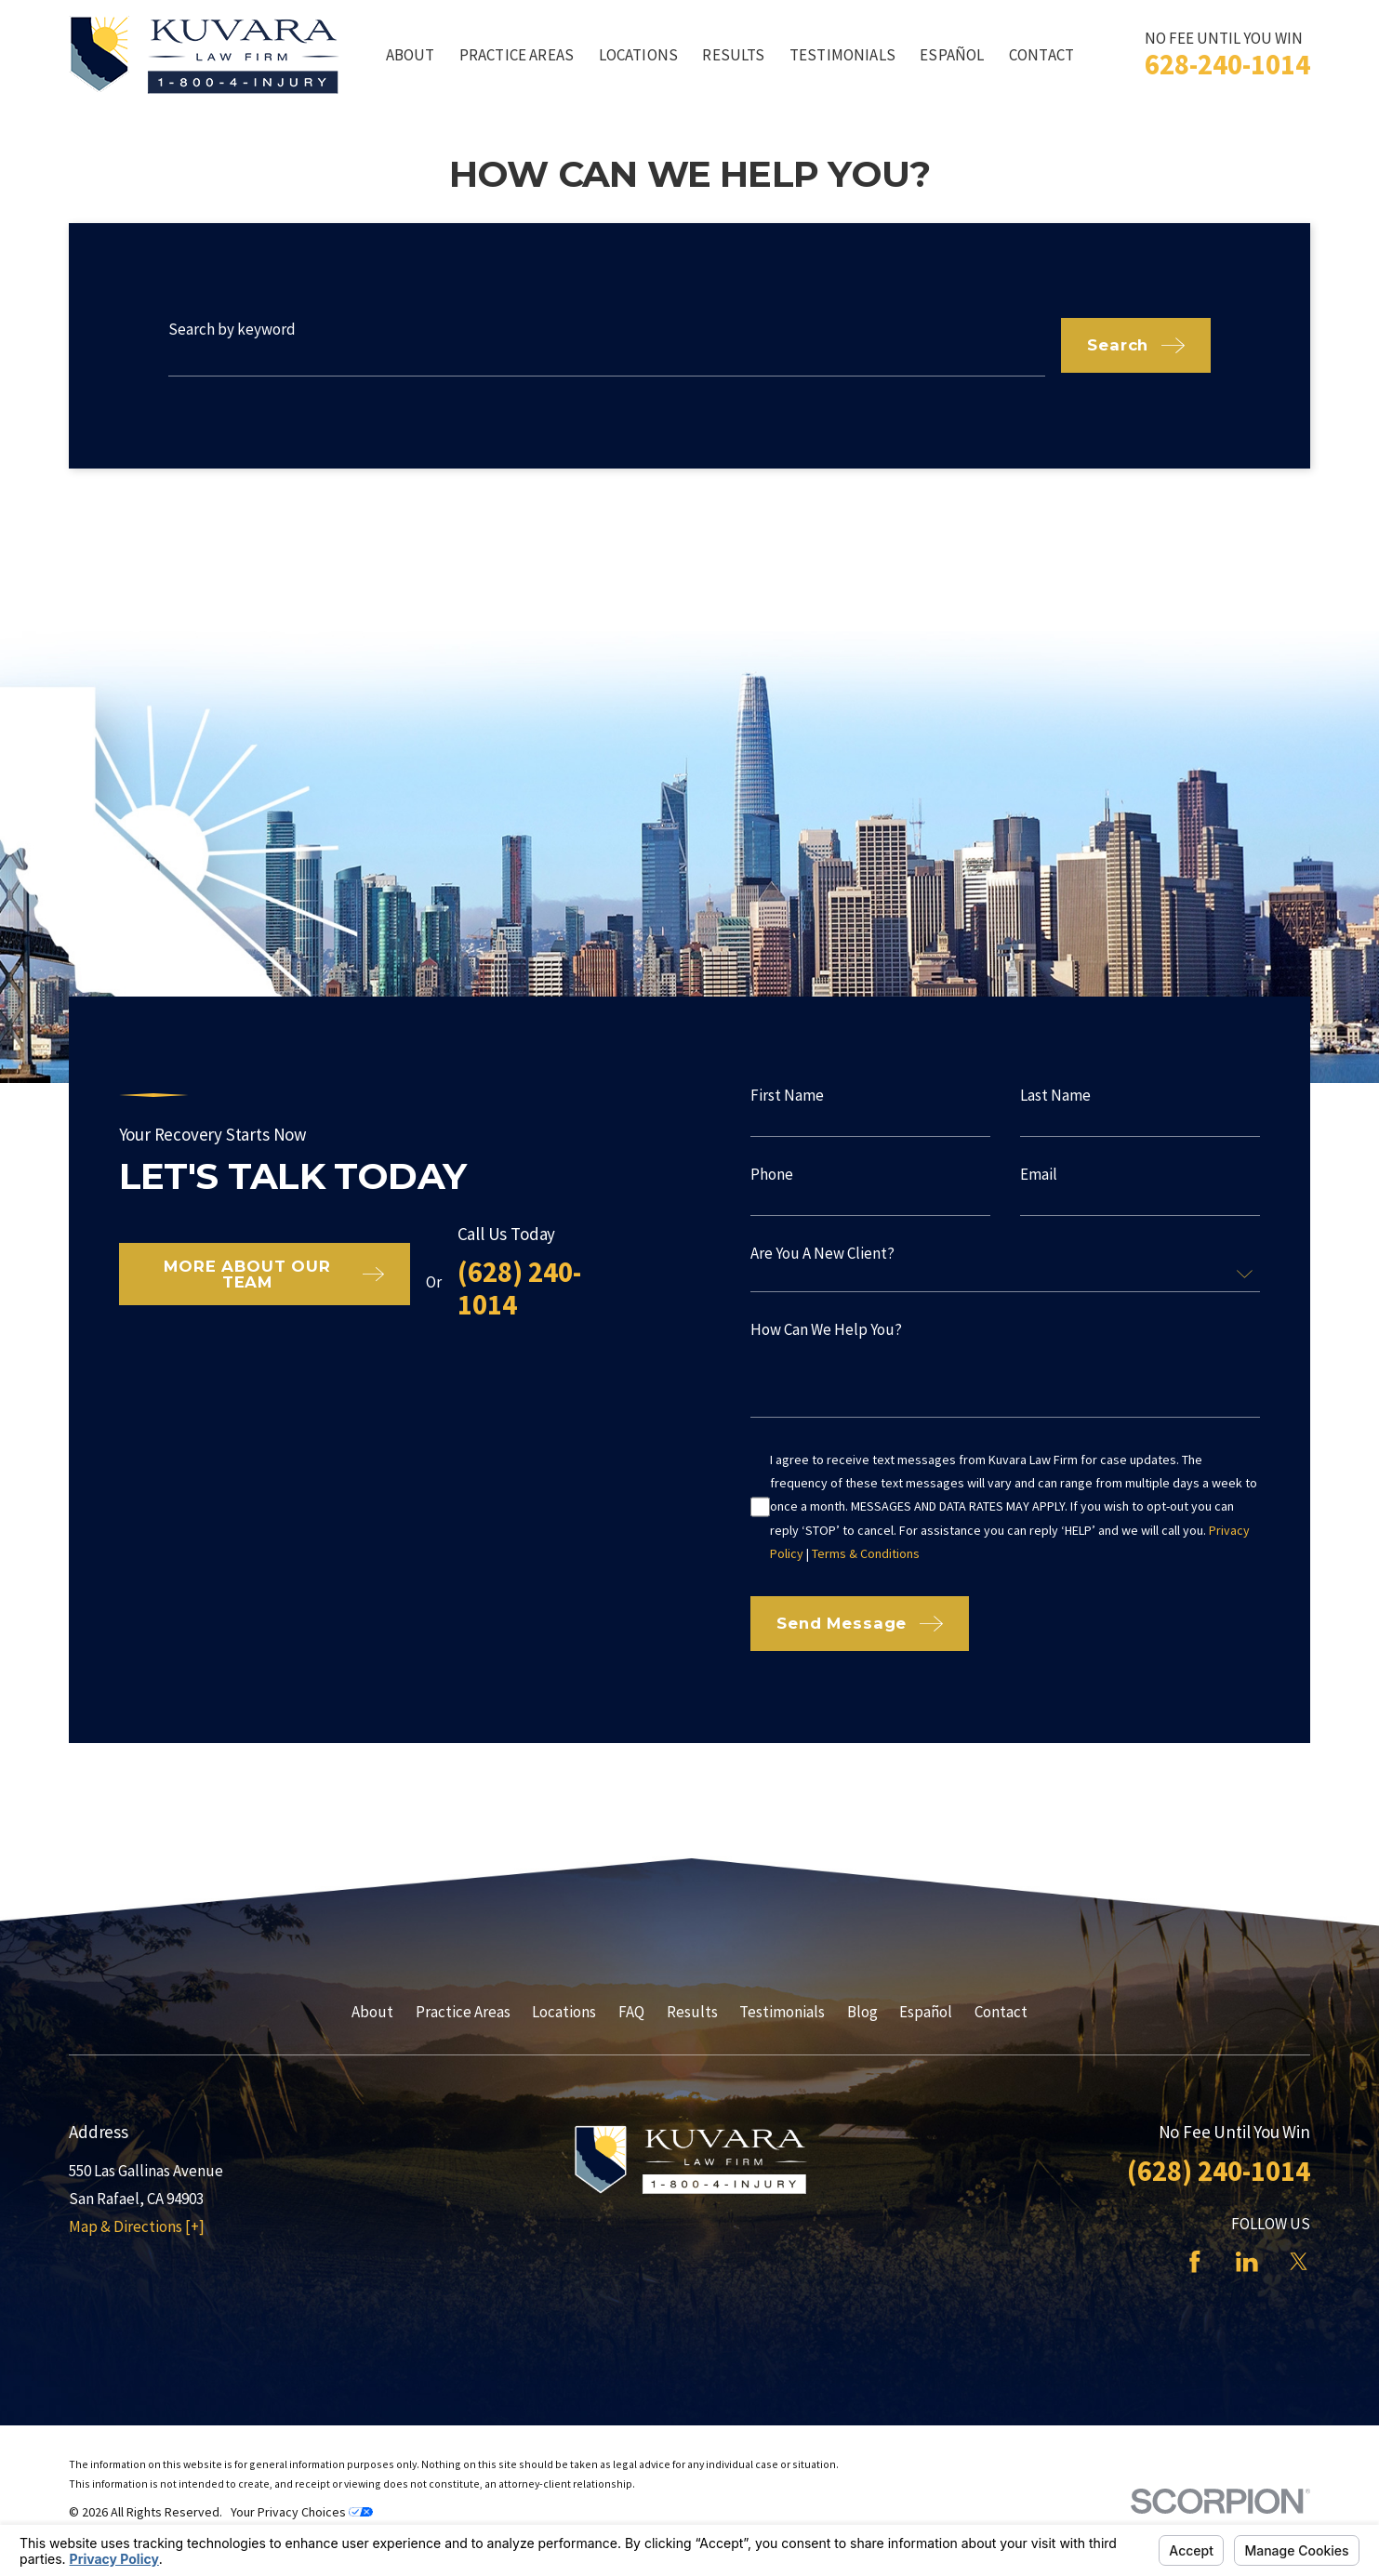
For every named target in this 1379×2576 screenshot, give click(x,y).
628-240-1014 (1227, 64)
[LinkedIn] (1247, 2262)
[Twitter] (1299, 2262)
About (372, 2011)
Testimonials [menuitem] (842, 55)
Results (692, 2011)
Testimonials (782, 2011)
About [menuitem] (410, 55)
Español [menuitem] (952, 55)
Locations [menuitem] (639, 55)
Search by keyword (232, 329)
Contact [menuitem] (1041, 55)
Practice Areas (463, 2011)
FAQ (631, 2011)
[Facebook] (1195, 2262)
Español (925, 2011)
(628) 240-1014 (492, 1288)
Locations (564, 2011)
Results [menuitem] (733, 55)
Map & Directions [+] (137, 2226)
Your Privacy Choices (302, 2511)
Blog (862, 2011)
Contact (1001, 2011)
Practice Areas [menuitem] (516, 55)
